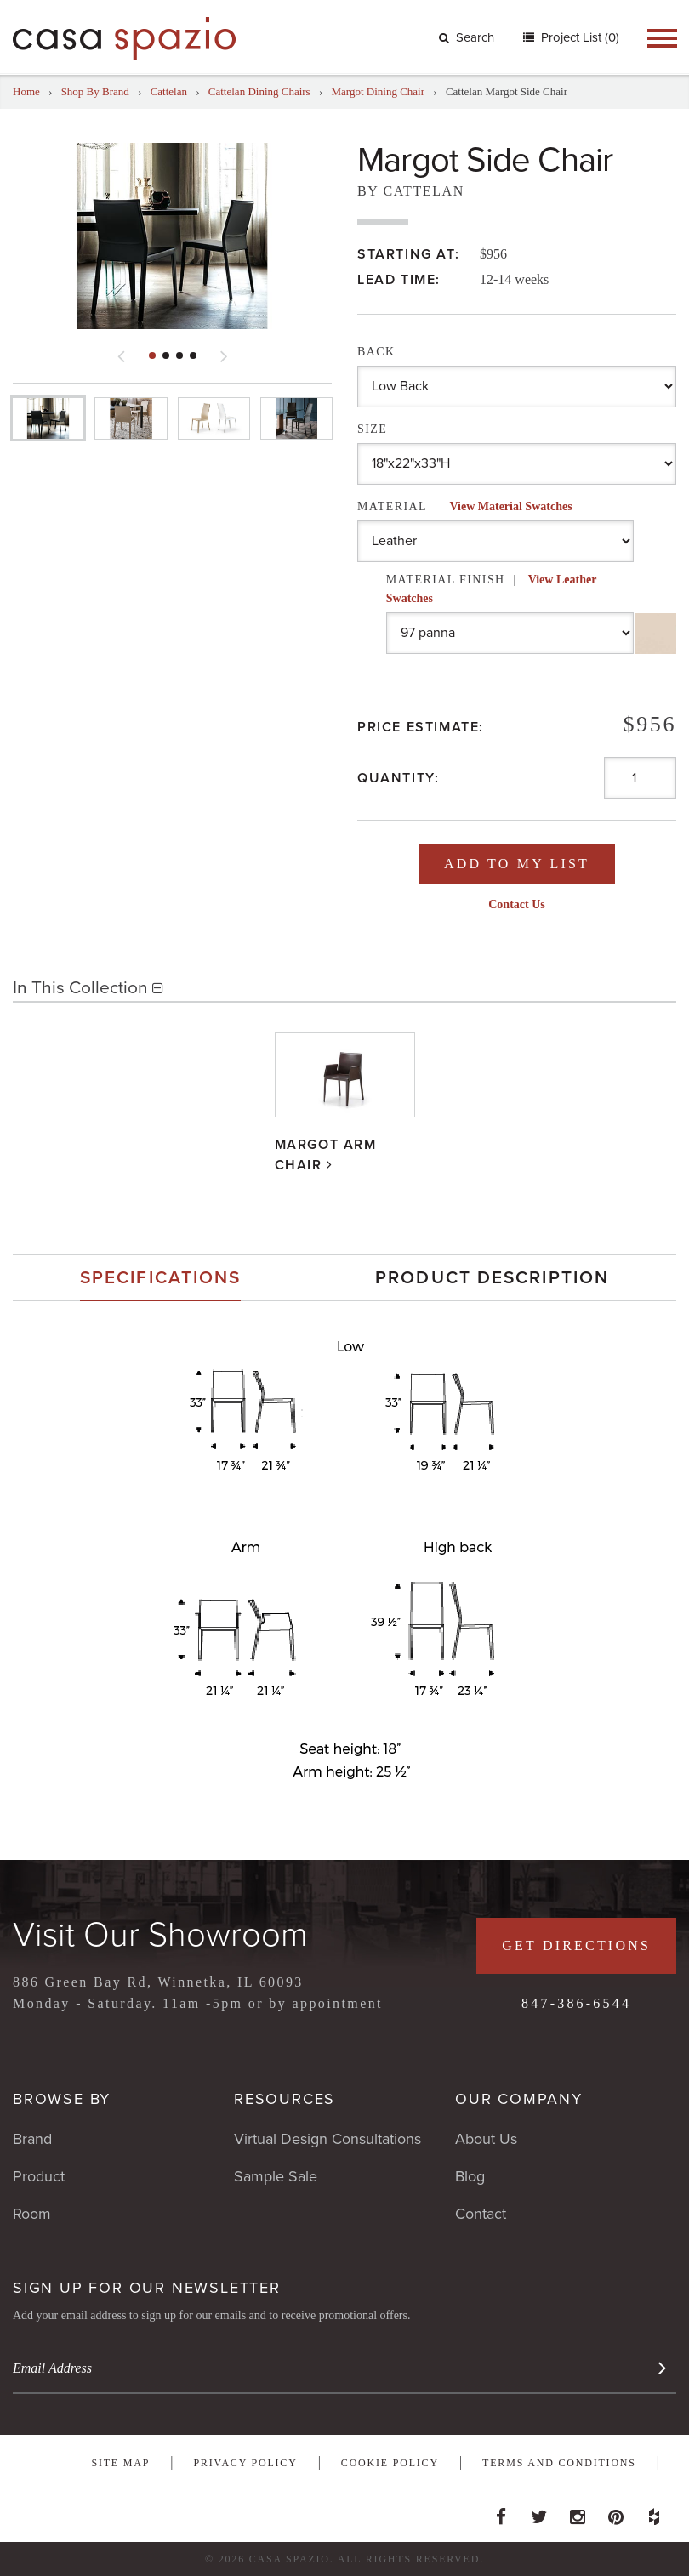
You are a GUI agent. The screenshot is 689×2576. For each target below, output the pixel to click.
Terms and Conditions (559, 2463)
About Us (486, 2139)
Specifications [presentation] (160, 1277)
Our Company (519, 2099)
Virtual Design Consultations (327, 2139)
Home (26, 91)
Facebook (501, 2512)
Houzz (654, 2512)
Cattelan (169, 91)
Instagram (577, 2512)
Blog (470, 2176)
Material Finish (491, 589)
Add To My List (516, 863)
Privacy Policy (245, 2463)
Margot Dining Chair (378, 91)
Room (32, 2213)
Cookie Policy (390, 2463)
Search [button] (466, 37)
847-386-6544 (576, 2003)
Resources (284, 2099)
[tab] (160, 1277)
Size (372, 429)
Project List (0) (578, 37)
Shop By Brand (95, 91)
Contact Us (516, 904)
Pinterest (616, 2512)
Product (39, 2176)
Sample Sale (275, 2176)
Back (376, 351)
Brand (32, 2139)
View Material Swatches (510, 506)
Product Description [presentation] (492, 1277)
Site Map (120, 2463)
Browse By (62, 2099)
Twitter (539, 2512)
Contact (480, 2213)
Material (464, 506)
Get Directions (576, 1945)
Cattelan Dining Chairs (259, 91)
